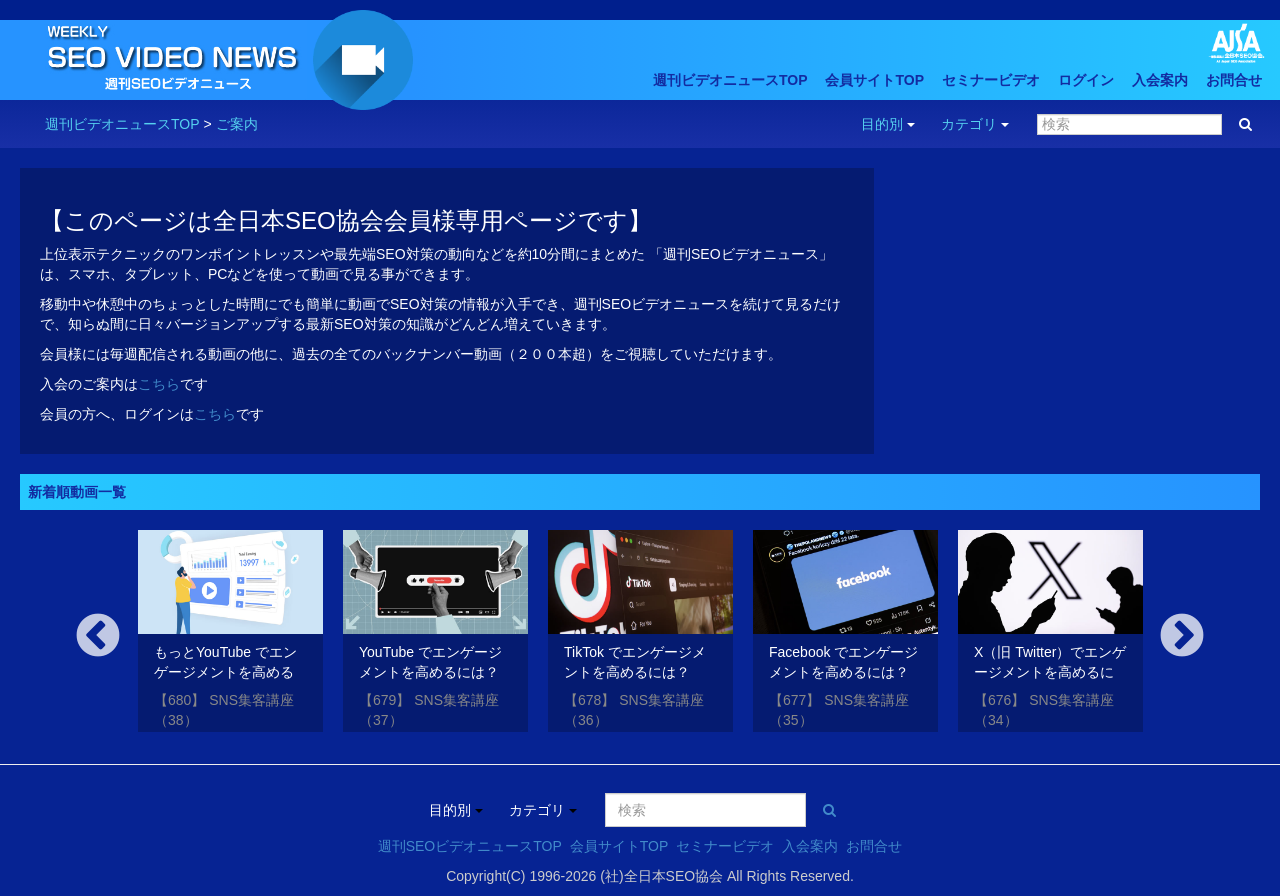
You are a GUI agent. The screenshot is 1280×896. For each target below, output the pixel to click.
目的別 (888, 124)
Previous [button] (98, 637)
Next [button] (1182, 637)
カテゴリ (975, 124)
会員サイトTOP (874, 80)
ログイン (1086, 80)
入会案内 (1160, 80)
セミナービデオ (991, 80)
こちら (159, 384)
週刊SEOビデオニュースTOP (470, 846)
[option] (230, 634)
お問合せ (1234, 80)
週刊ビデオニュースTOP (730, 80)
